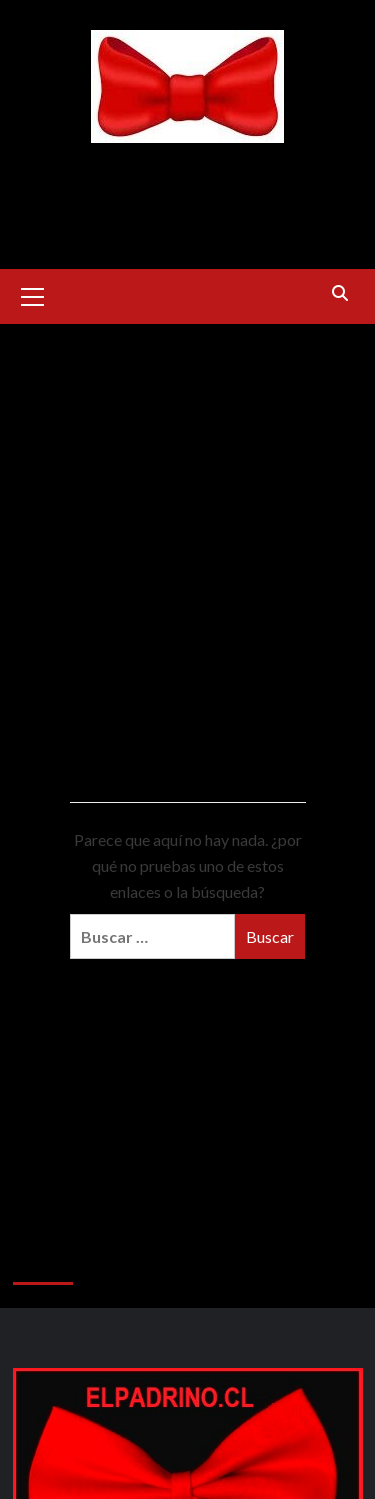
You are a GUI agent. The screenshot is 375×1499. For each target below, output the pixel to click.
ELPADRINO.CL (187, 167)
